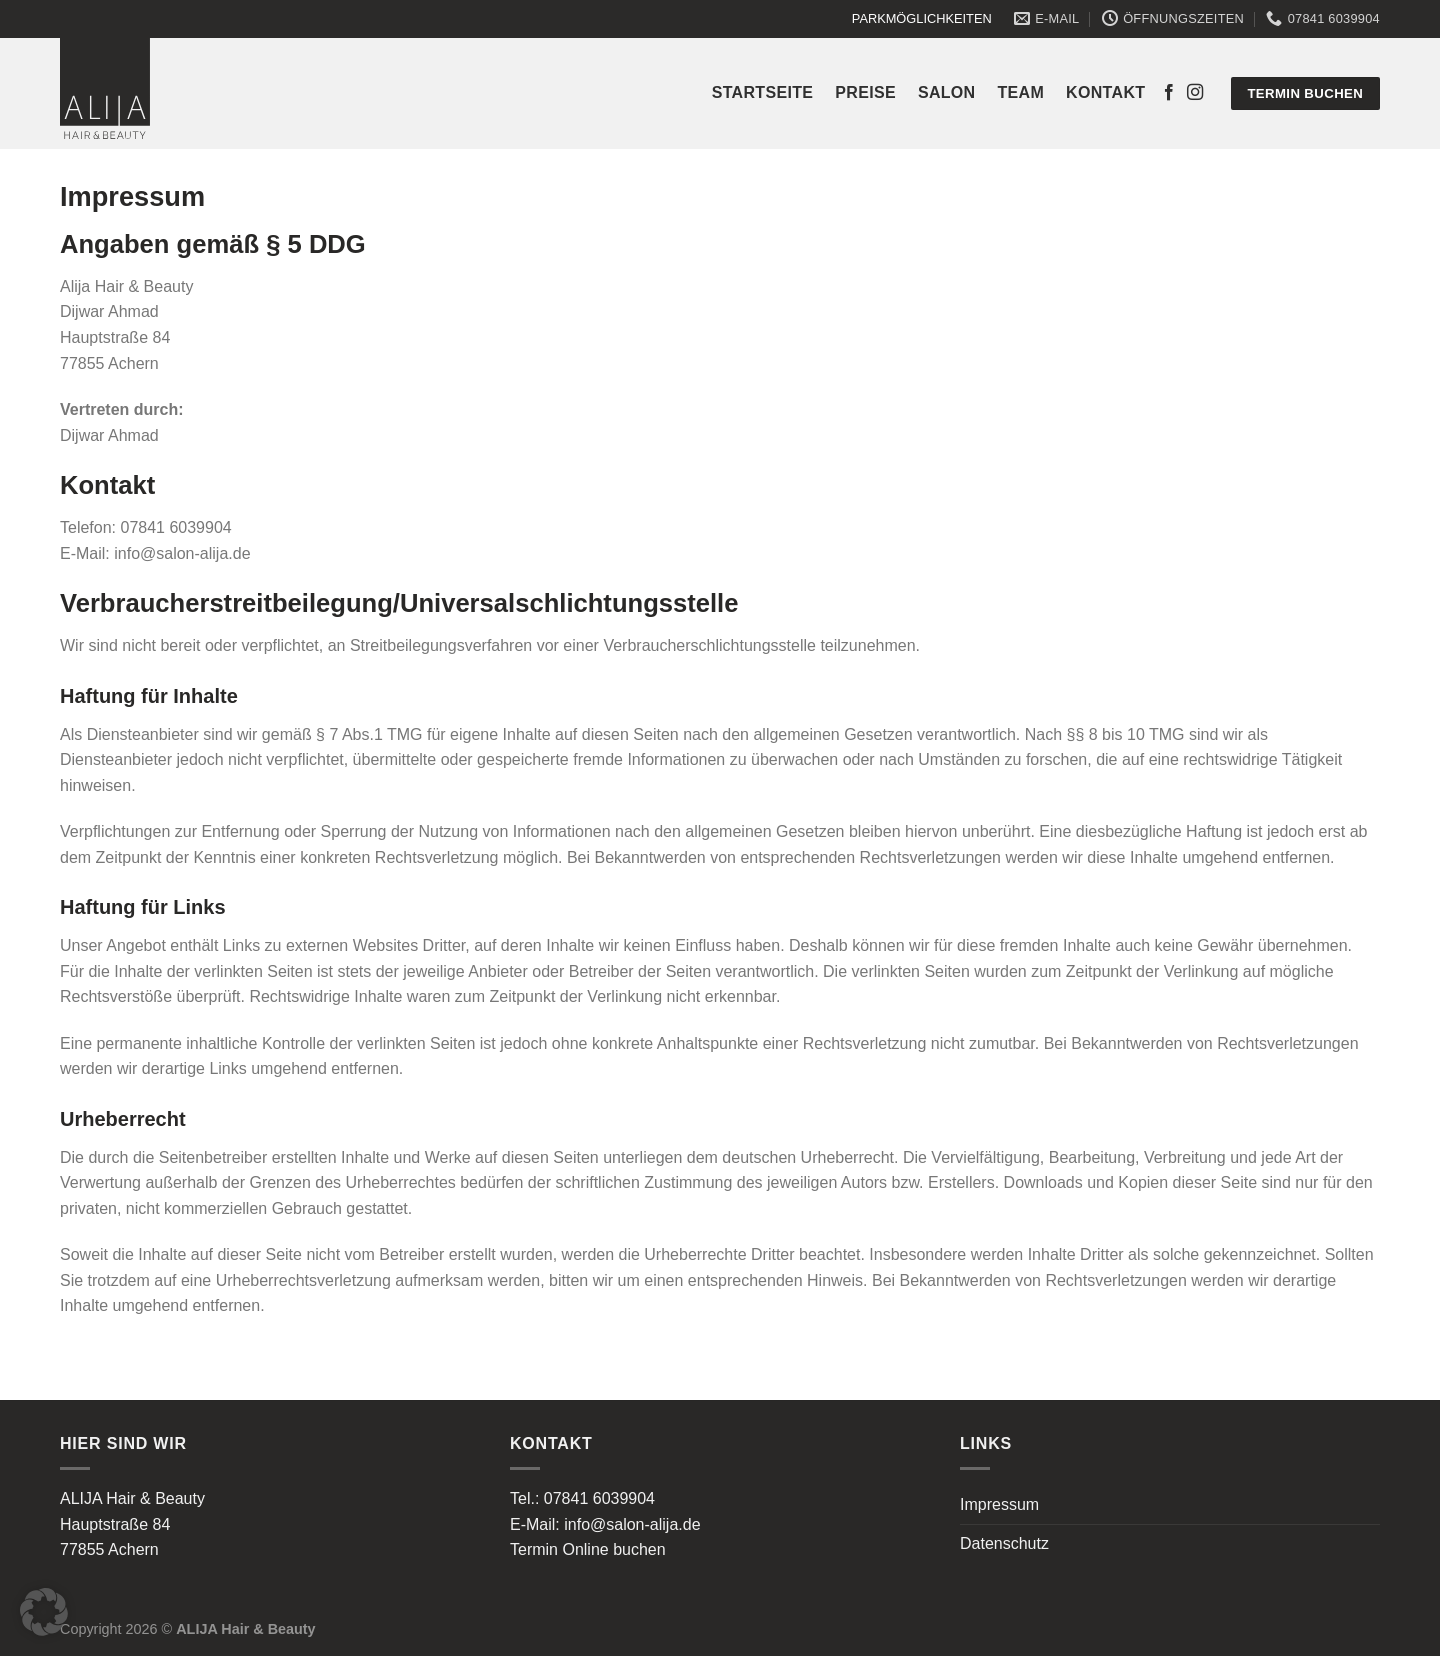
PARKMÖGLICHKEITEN (922, 18)
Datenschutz (1004, 1543)
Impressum (999, 1504)
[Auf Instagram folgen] (1195, 93)
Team (1021, 92)
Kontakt (1105, 92)
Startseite (763, 92)
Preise (865, 92)
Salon (947, 92)
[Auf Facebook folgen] (1169, 93)
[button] (44, 1612)
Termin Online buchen (588, 1549)
